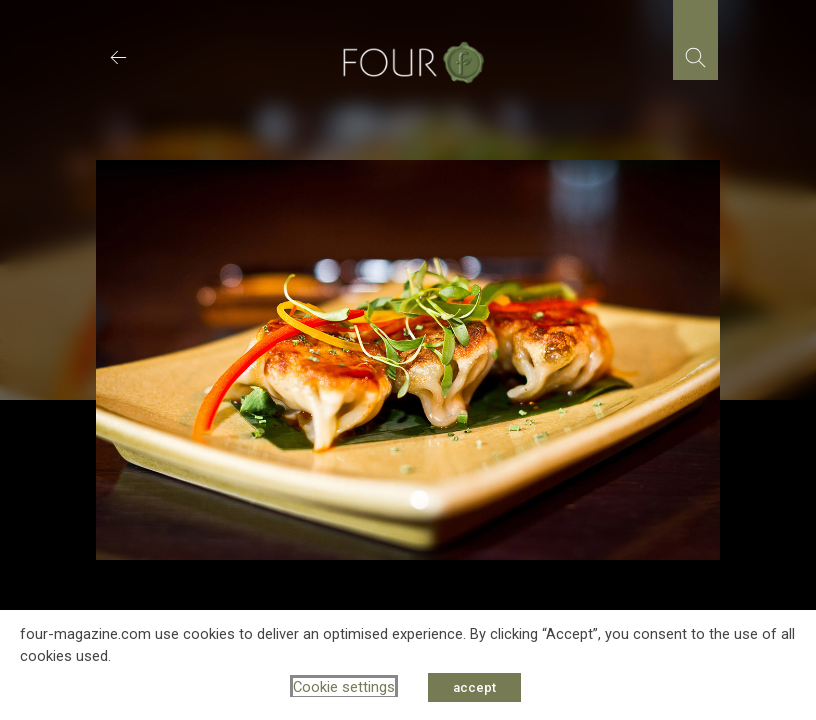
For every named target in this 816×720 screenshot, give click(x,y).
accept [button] (474, 687)
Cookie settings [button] (344, 687)
